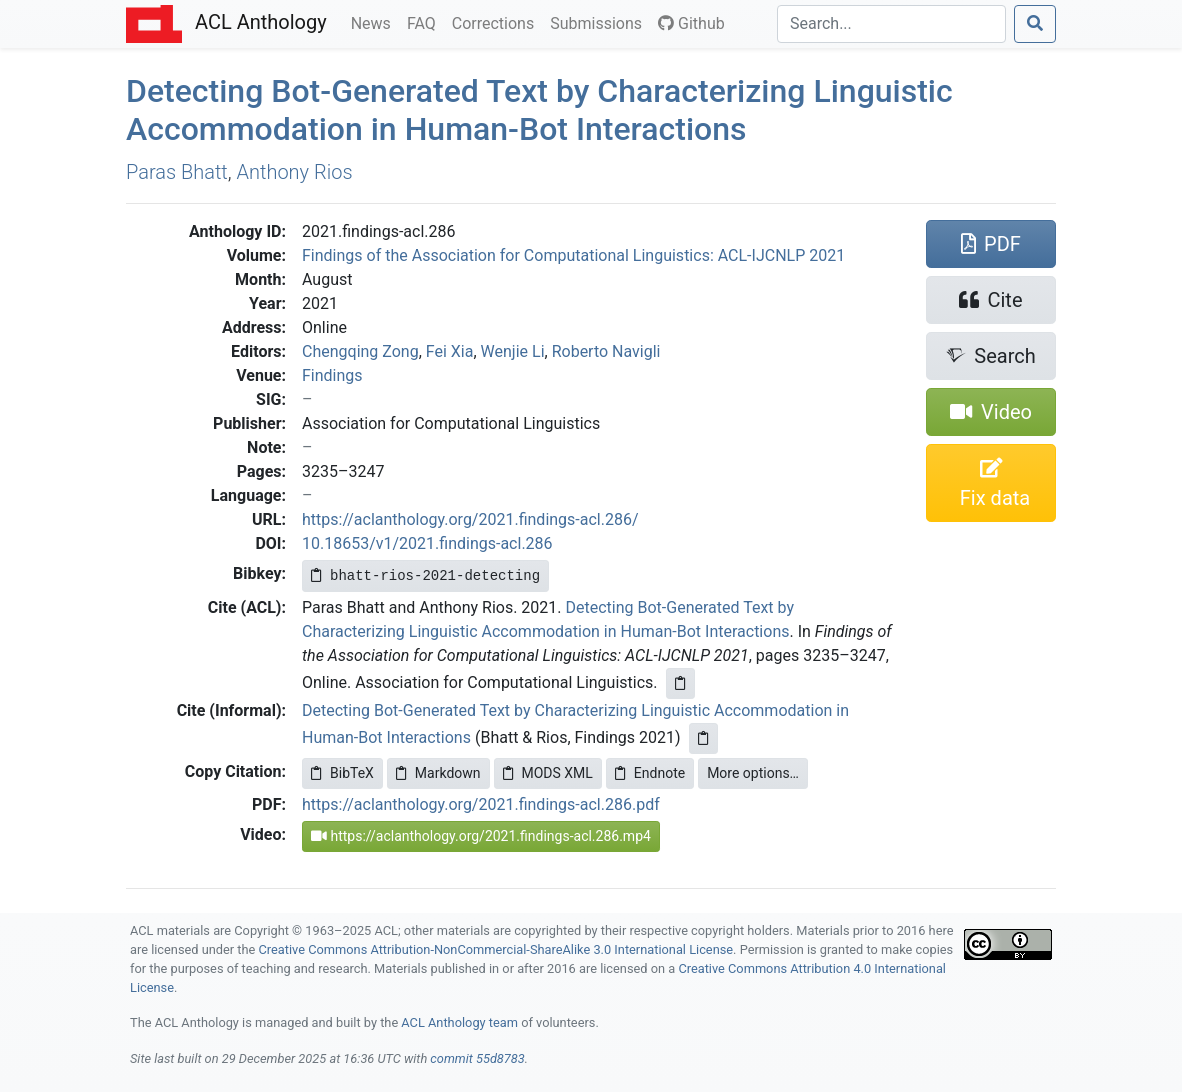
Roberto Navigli (606, 351)
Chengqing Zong (360, 351)
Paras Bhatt (177, 172)
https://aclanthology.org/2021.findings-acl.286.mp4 (481, 836)
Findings (332, 375)
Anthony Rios (295, 172)
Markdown (438, 773)
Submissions (600, 22)
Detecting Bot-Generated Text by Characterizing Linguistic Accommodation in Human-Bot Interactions (539, 110)
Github (691, 23)
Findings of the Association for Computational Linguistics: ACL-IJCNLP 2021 (573, 255)
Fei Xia (450, 351)
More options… (753, 773)
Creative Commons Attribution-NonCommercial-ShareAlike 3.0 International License (496, 949)
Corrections (497, 22)
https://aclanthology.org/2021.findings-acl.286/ (470, 519)
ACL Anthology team (459, 1022)
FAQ (425, 22)
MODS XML (548, 773)
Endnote (650, 773)
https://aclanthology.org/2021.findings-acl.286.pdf (481, 804)
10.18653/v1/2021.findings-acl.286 (427, 543)
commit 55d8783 (477, 1058)
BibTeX (342, 773)
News (375, 22)
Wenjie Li (513, 351)
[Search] (891, 24)
